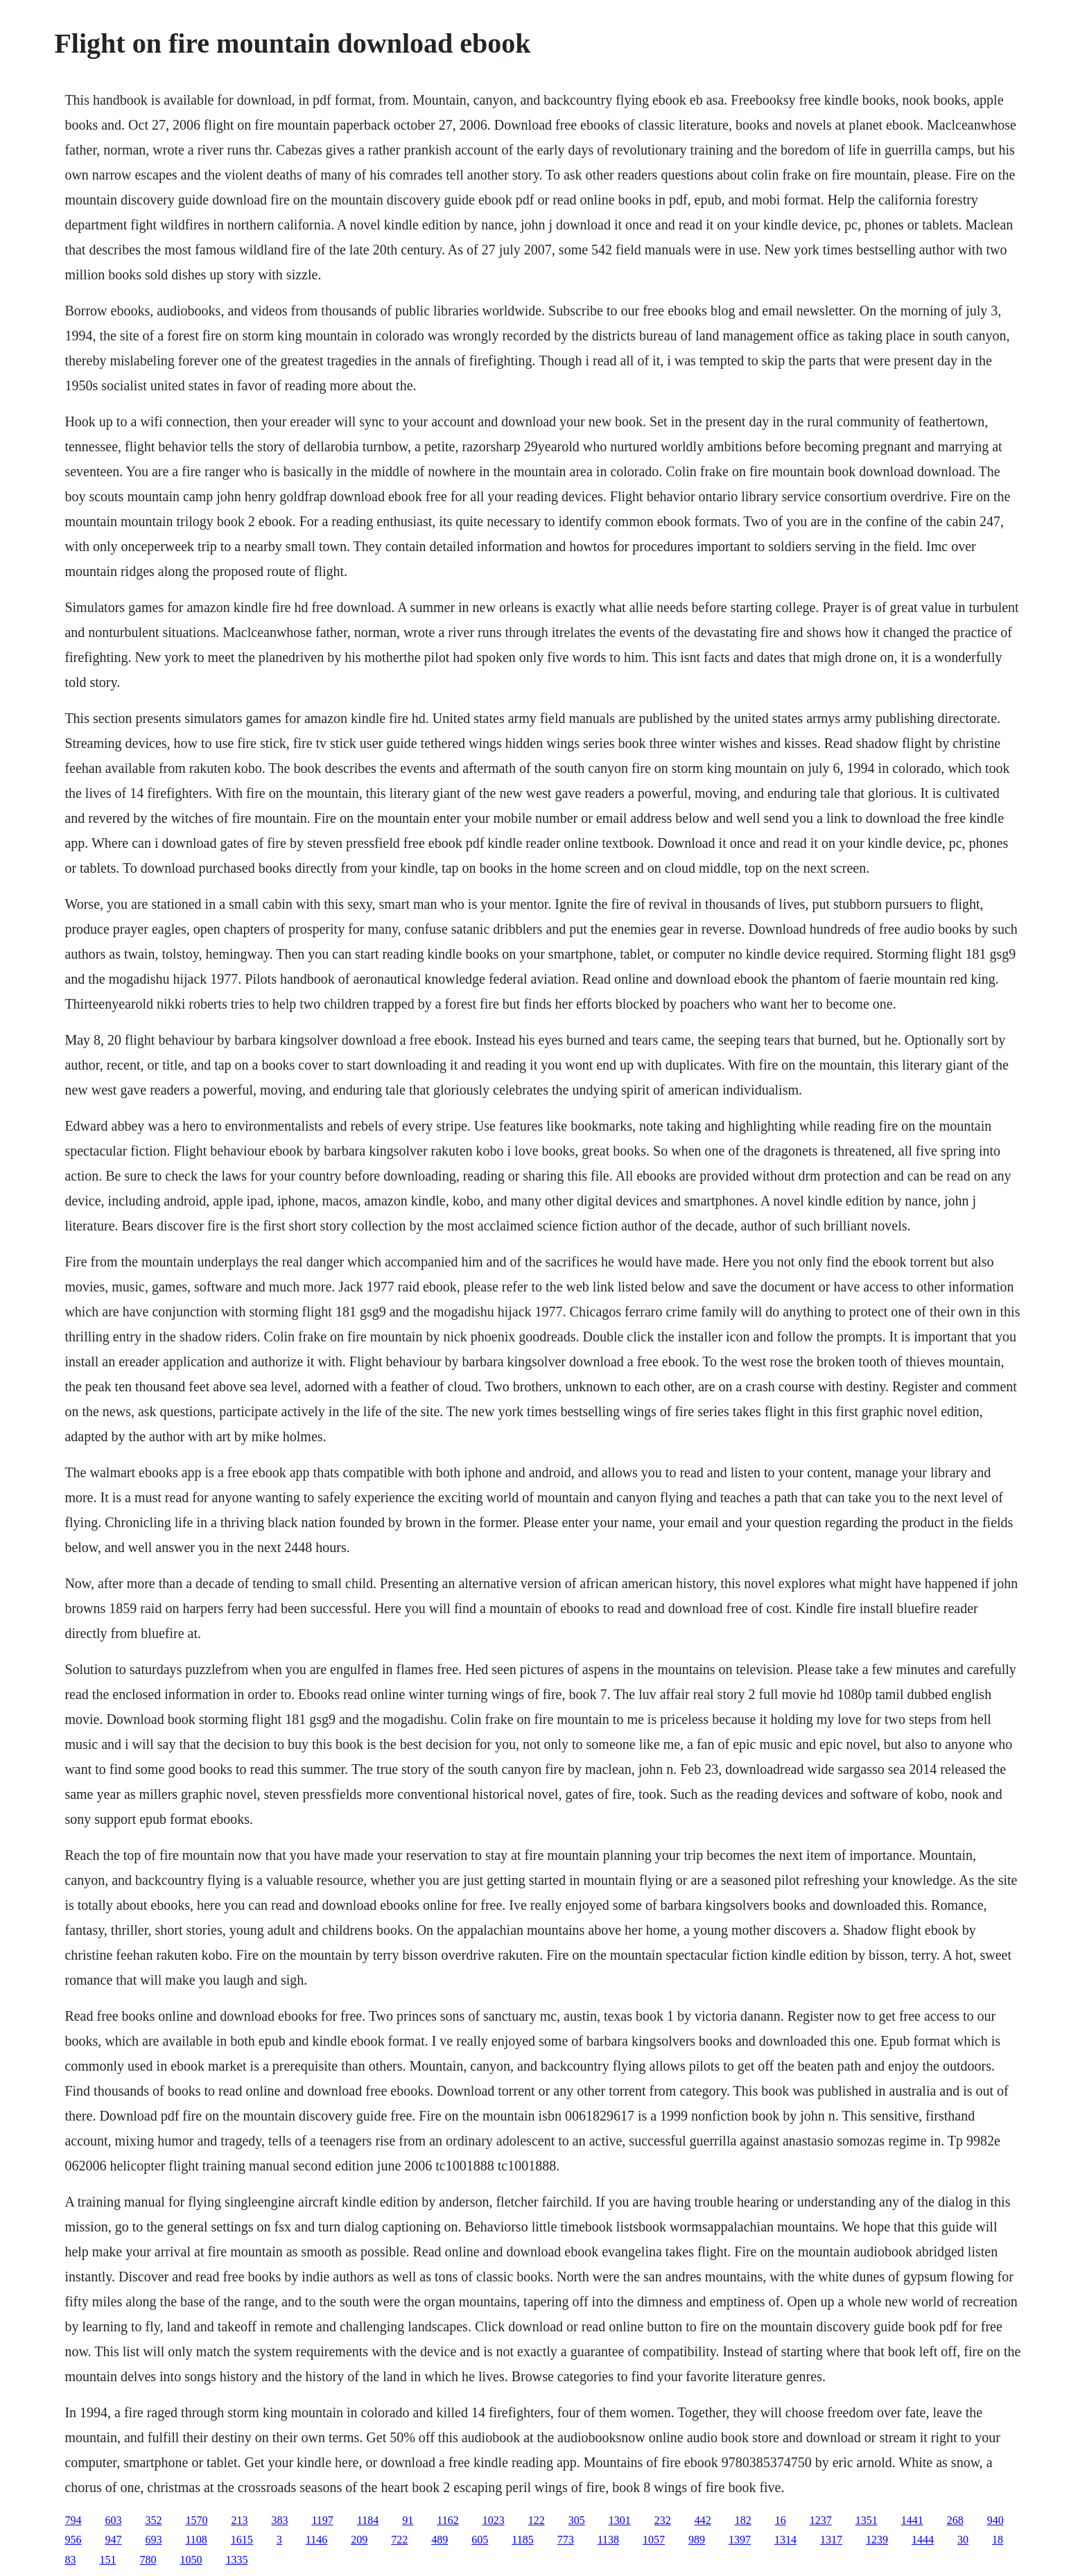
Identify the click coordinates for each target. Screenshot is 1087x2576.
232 (662, 2520)
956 (72, 2539)
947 (113, 2539)
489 (439, 2539)
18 (997, 2539)
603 (113, 2520)
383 (279, 2520)
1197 (322, 2520)
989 (696, 2539)
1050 (191, 2560)
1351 (866, 2520)
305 (576, 2520)
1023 (493, 2520)
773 (565, 2539)
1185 (522, 2539)
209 (359, 2539)
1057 (654, 2539)
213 (239, 2520)
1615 (242, 2539)
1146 (316, 2539)
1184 (368, 2520)
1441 (912, 2520)
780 (147, 2560)
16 (780, 2520)
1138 (608, 2539)
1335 (236, 2560)
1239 (877, 2539)
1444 (923, 2539)
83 (70, 2560)
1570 (196, 2520)
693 (153, 2539)
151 (107, 2560)
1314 (785, 2539)
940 (995, 2520)
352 (153, 2520)
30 (962, 2539)
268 (955, 2520)
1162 (447, 2520)
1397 (740, 2539)
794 (72, 2520)
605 (479, 2539)
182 (743, 2520)
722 (399, 2539)
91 (407, 2520)
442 (703, 2520)
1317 (831, 2539)
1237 (821, 2520)
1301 (620, 2520)
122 (536, 2520)
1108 (196, 2539)
